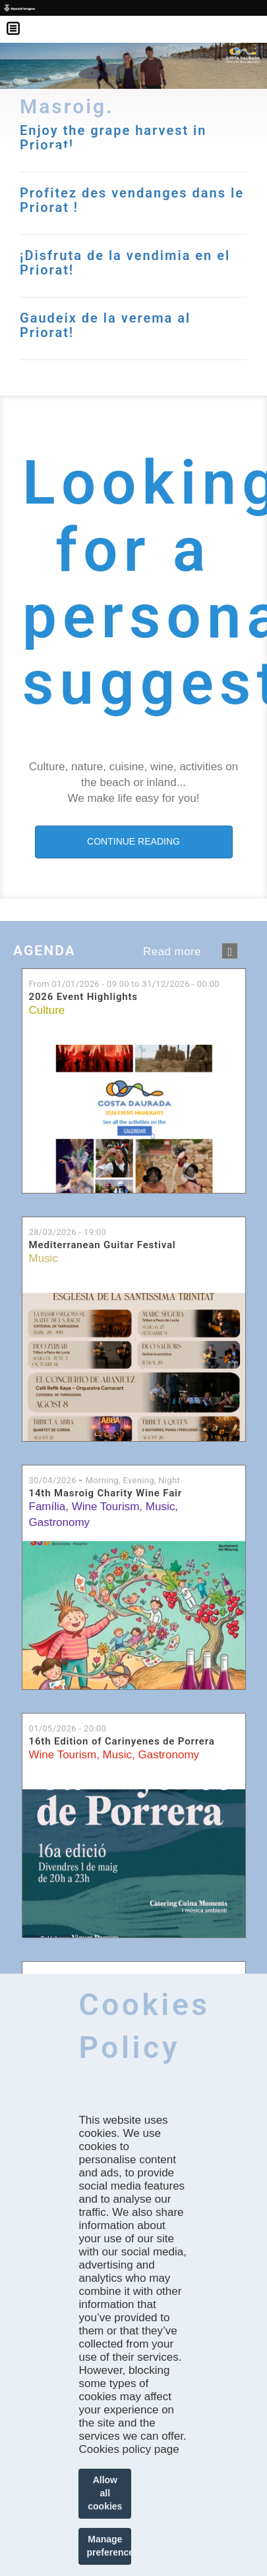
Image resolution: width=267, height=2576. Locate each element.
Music (43, 1258)
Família (47, 1506)
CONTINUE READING (133, 841)
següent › (230, 951)
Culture (47, 1010)
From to (124, 984)
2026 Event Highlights (83, 997)
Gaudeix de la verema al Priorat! (105, 325)
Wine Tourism (106, 1506)
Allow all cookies (105, 2493)
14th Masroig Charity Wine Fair (106, 1493)
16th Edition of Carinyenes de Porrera (122, 1741)
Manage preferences (108, 2546)
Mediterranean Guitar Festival (102, 1245)
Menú (20, 19)
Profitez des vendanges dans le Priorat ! (132, 200)
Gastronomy (59, 1522)
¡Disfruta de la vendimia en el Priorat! (125, 263)
